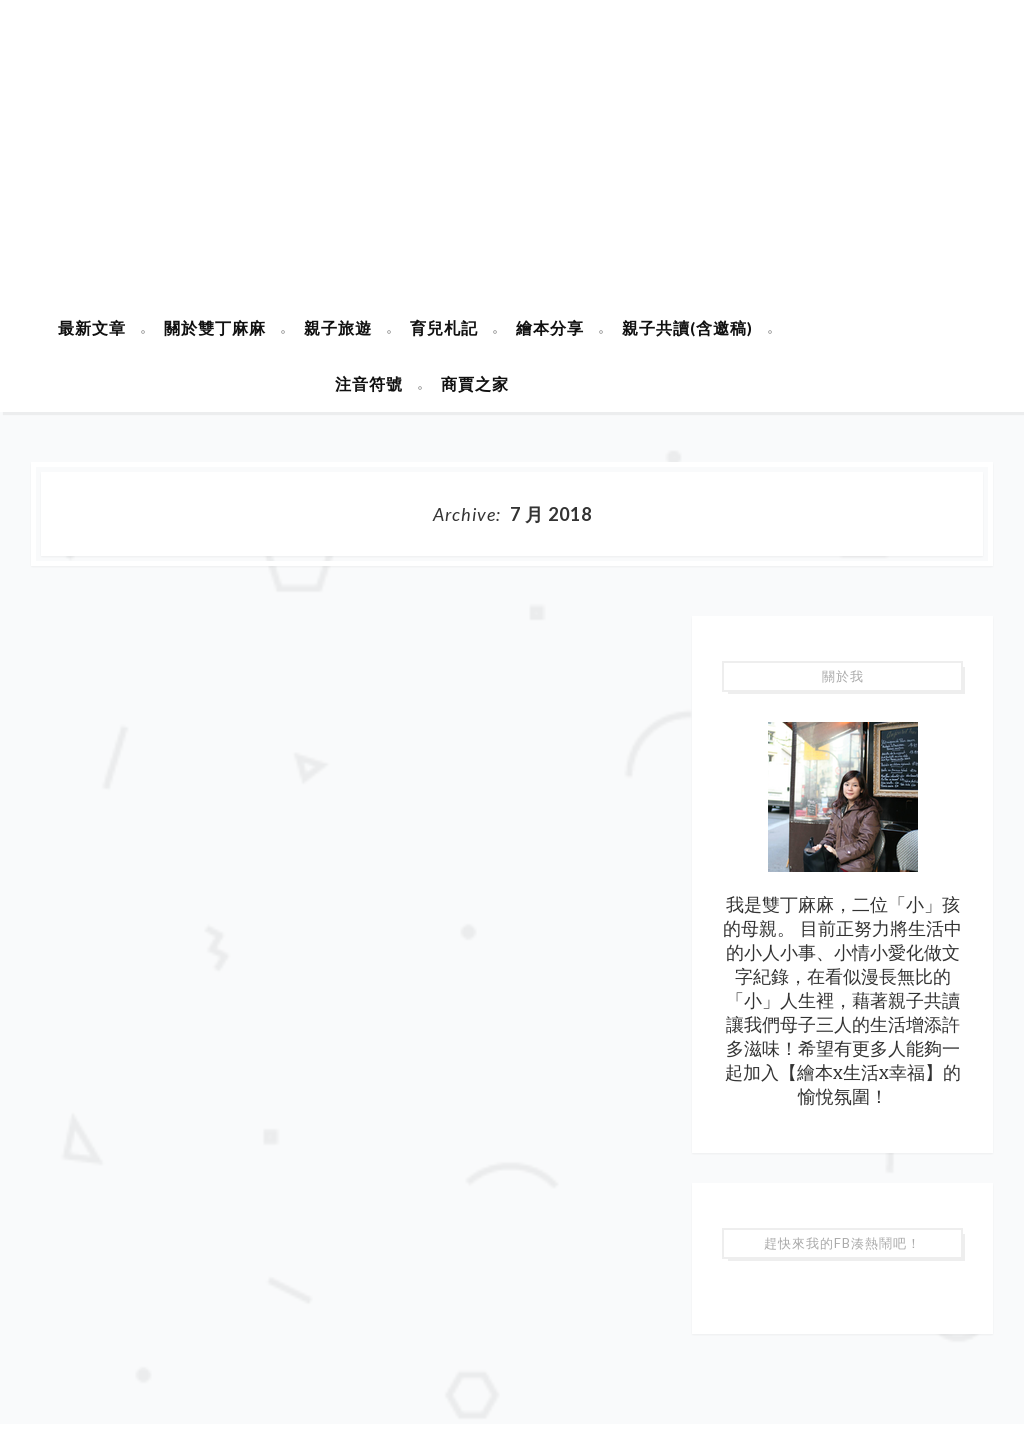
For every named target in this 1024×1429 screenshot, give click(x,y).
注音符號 (369, 383)
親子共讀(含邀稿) (687, 327)
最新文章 (92, 327)
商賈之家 (475, 383)
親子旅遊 (338, 327)
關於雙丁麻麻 (215, 327)
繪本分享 (550, 327)
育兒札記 (444, 327)
